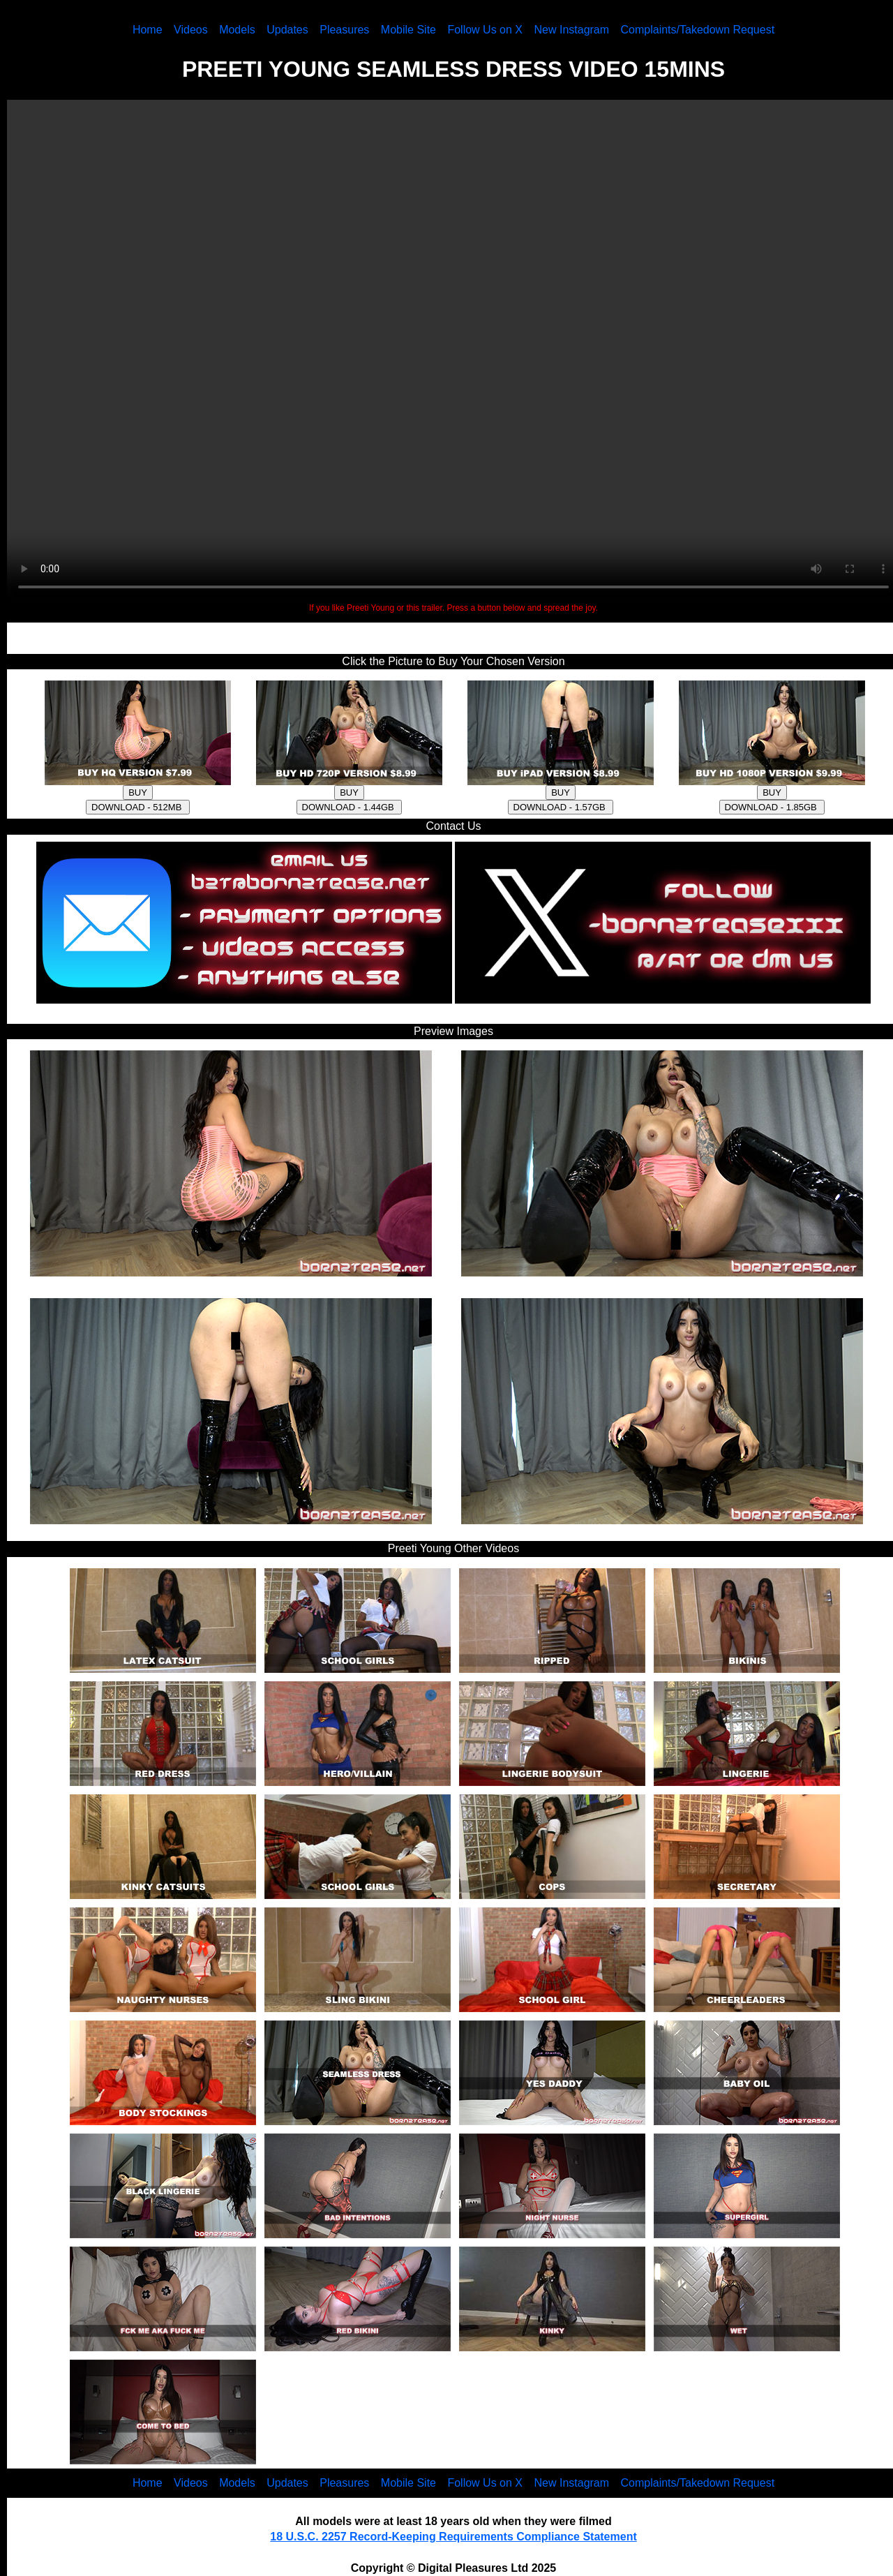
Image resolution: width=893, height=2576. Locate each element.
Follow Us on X (485, 30)
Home (148, 30)
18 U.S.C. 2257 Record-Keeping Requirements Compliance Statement (453, 2537)
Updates (287, 30)
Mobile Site (408, 30)
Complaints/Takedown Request (698, 30)
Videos (191, 30)
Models (237, 30)
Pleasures (344, 30)
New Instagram (571, 30)
